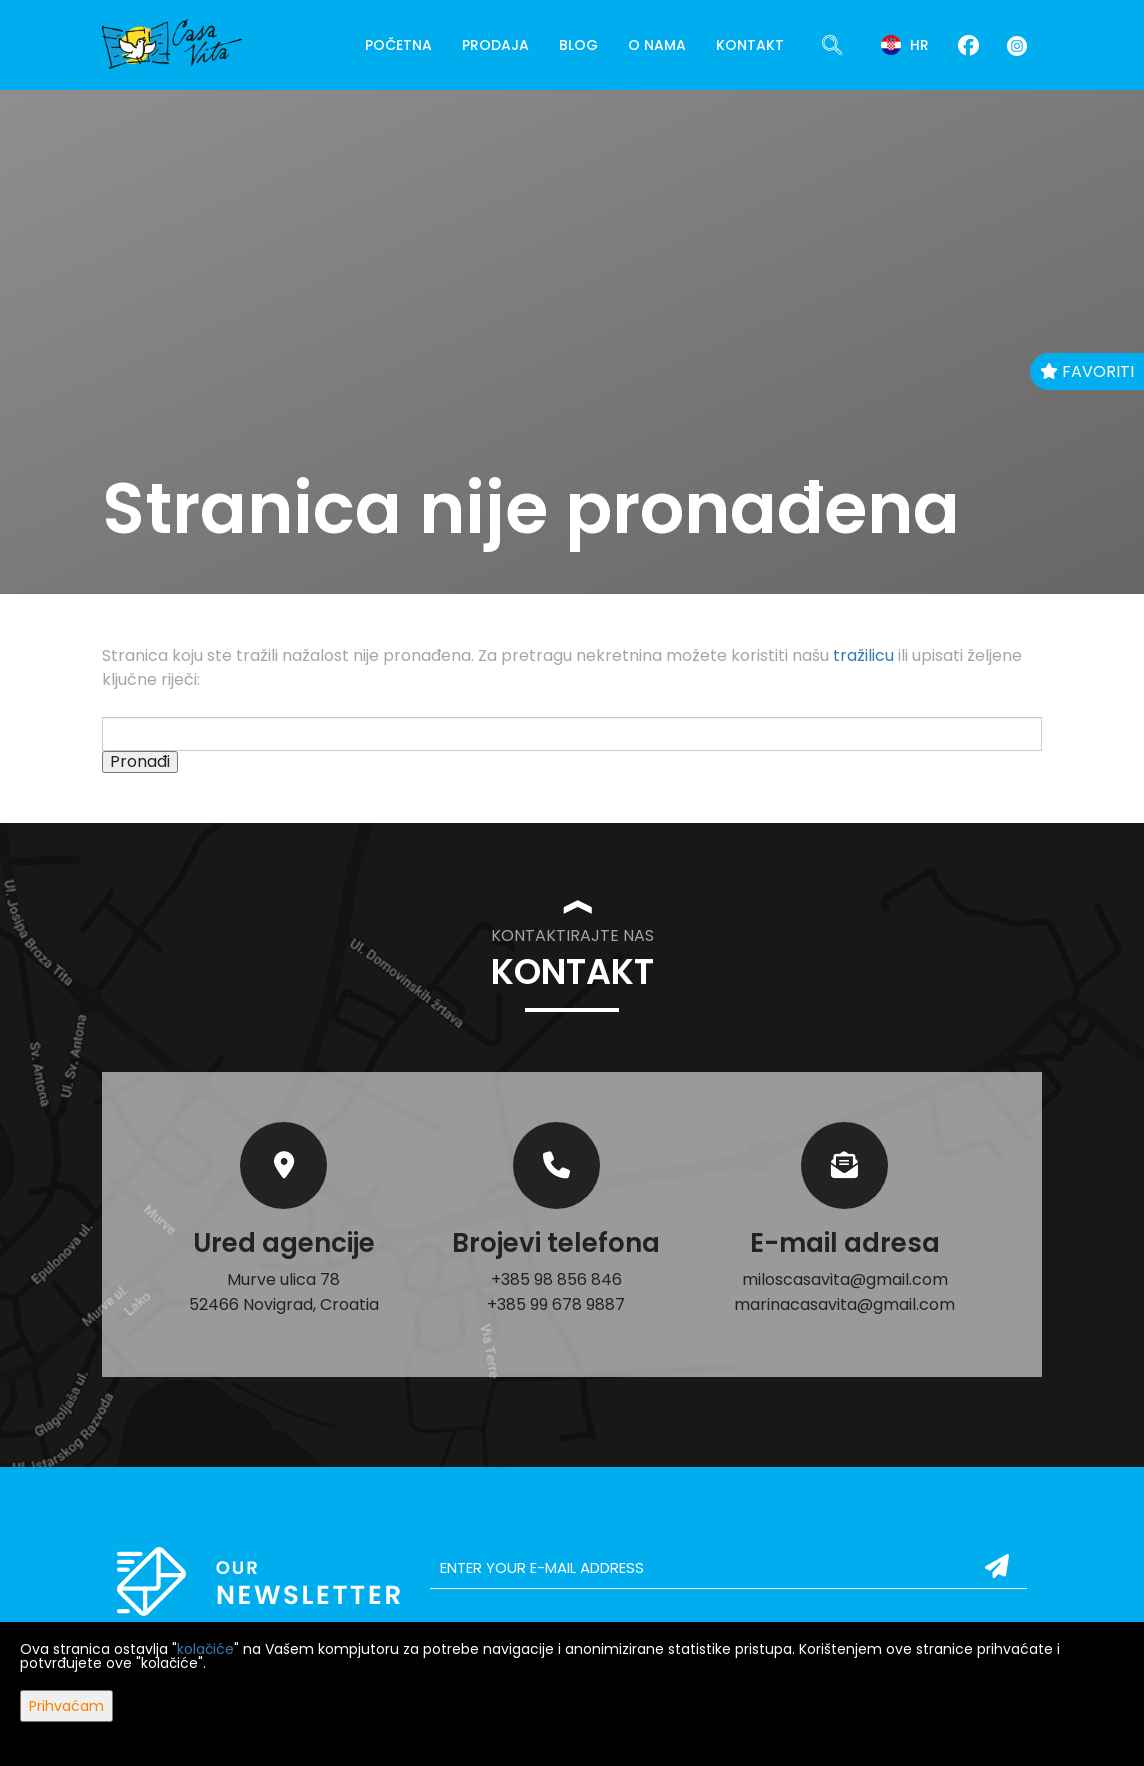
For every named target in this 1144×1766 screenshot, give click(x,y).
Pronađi (140, 762)
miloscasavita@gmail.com (845, 1279)
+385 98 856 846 (556, 1279)
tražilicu (863, 655)
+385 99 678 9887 (556, 1304)
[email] (728, 1568)
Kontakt (750, 45)
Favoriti (1087, 371)
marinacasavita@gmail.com (844, 1304)
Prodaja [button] (495, 45)
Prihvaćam (66, 1706)
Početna (398, 45)
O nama (657, 45)
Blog (578, 45)
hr (905, 45)
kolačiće (205, 1649)
